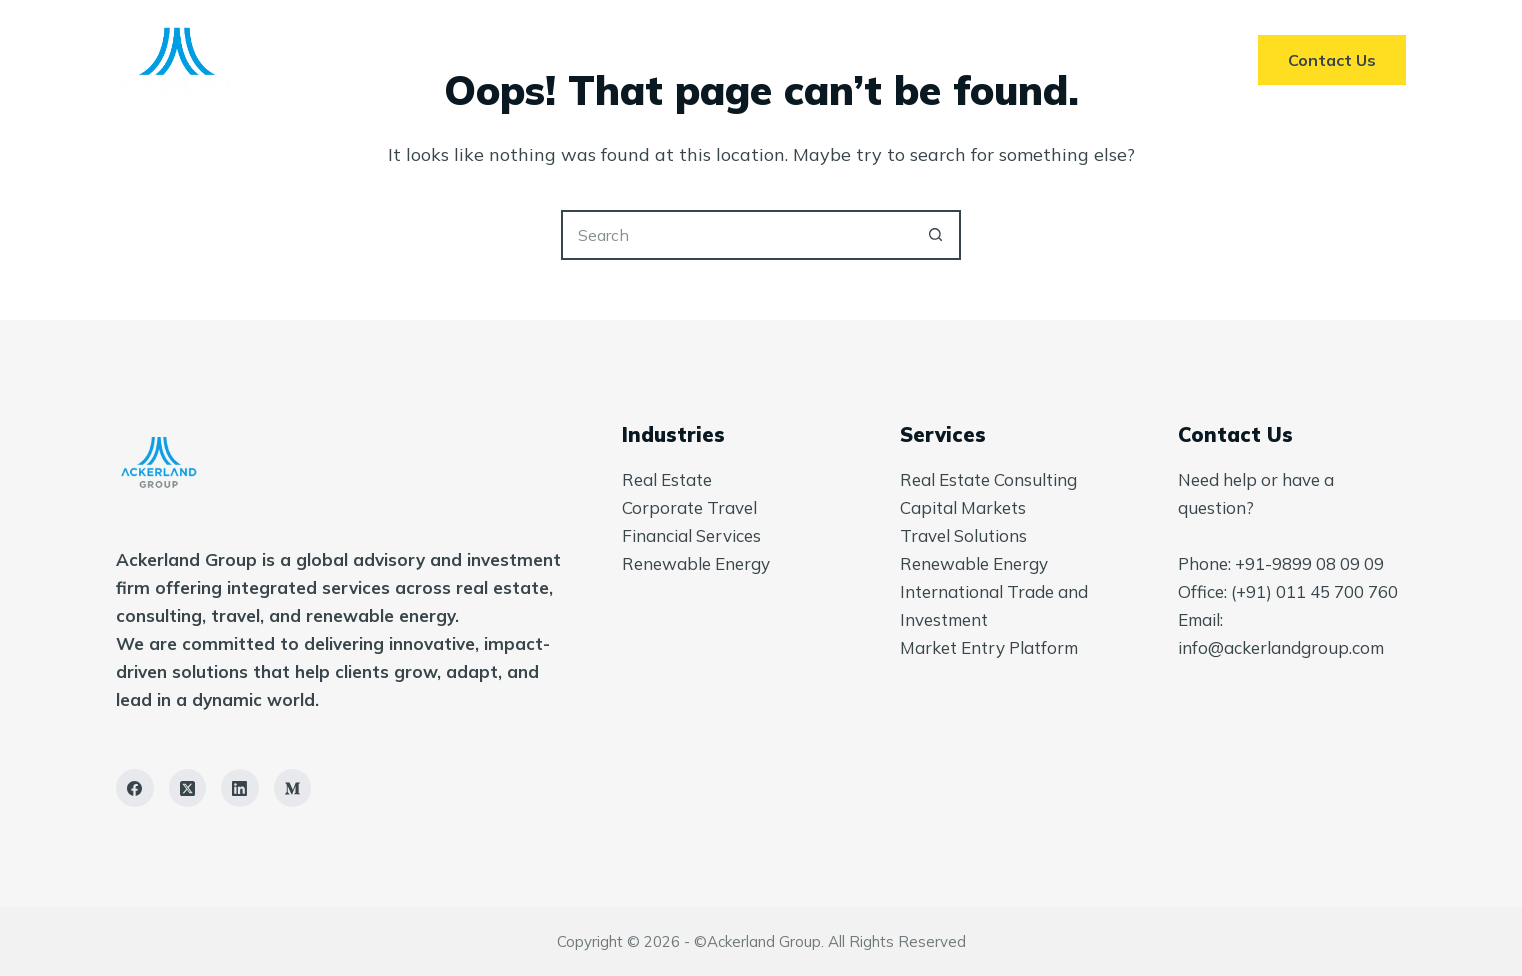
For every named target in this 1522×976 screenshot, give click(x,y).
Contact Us (1332, 60)
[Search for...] (736, 235)
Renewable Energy (696, 563)
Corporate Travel (689, 507)
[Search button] (936, 235)
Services (677, 60)
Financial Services (691, 535)
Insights (949, 60)
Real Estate (667, 479)
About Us (813, 60)
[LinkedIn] (240, 788)
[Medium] (293, 788)
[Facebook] (135, 788)
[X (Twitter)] (188, 788)
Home (559, 60)
